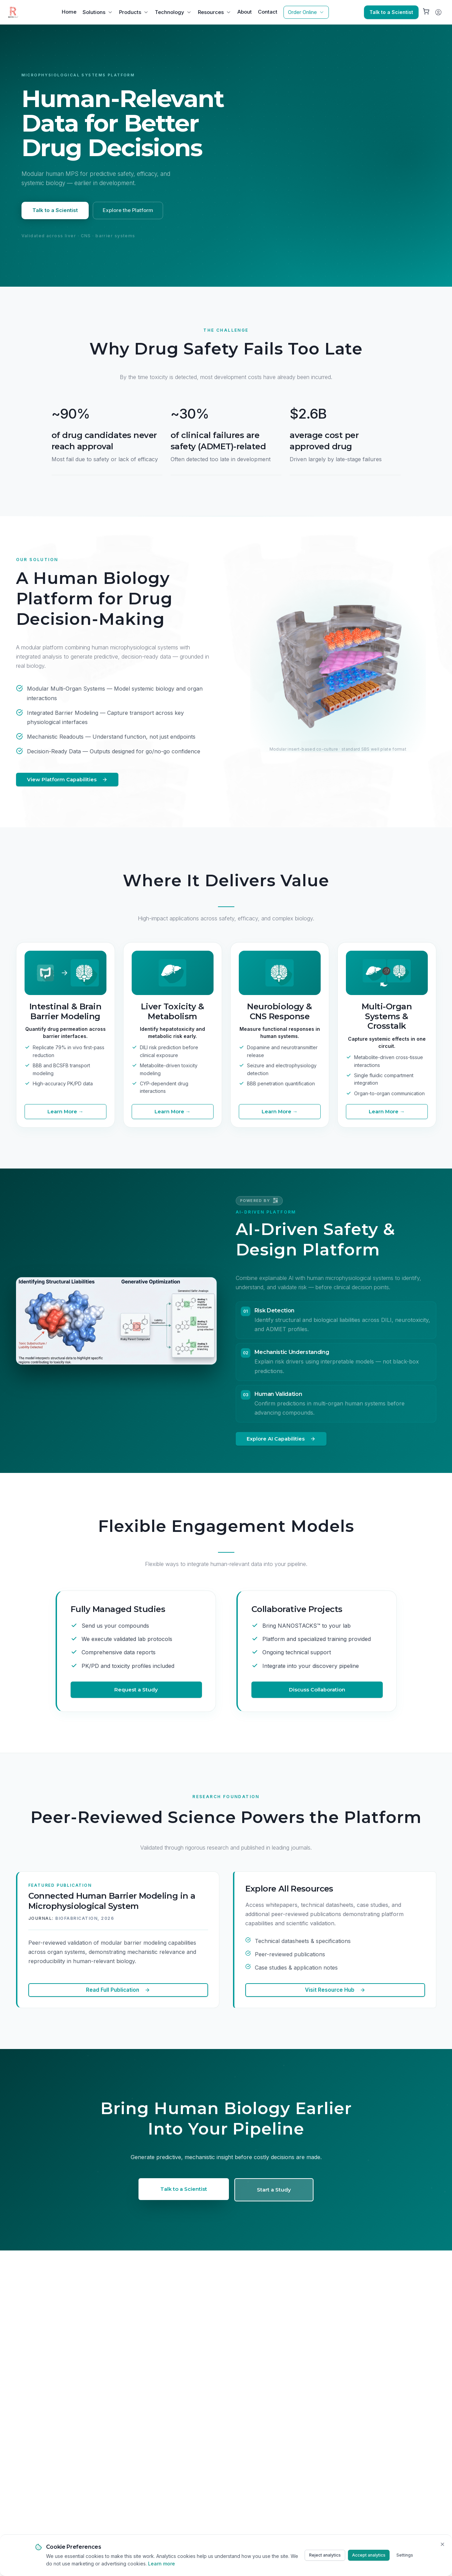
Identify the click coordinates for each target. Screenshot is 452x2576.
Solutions (98, 12)
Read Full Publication (118, 1990)
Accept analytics (368, 2555)
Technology (173, 12)
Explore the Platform (128, 210)
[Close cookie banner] (442, 2544)
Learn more (161, 2563)
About (244, 12)
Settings (404, 2555)
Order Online (306, 12)
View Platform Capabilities (67, 780)
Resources (214, 12)
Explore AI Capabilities (281, 1439)
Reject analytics (325, 2555)
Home (69, 12)
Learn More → (65, 1112)
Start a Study (274, 2190)
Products (134, 12)
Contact (267, 12)
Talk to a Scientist (391, 12)
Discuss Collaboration (317, 1690)
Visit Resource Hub (335, 1990)
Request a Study (136, 1690)
